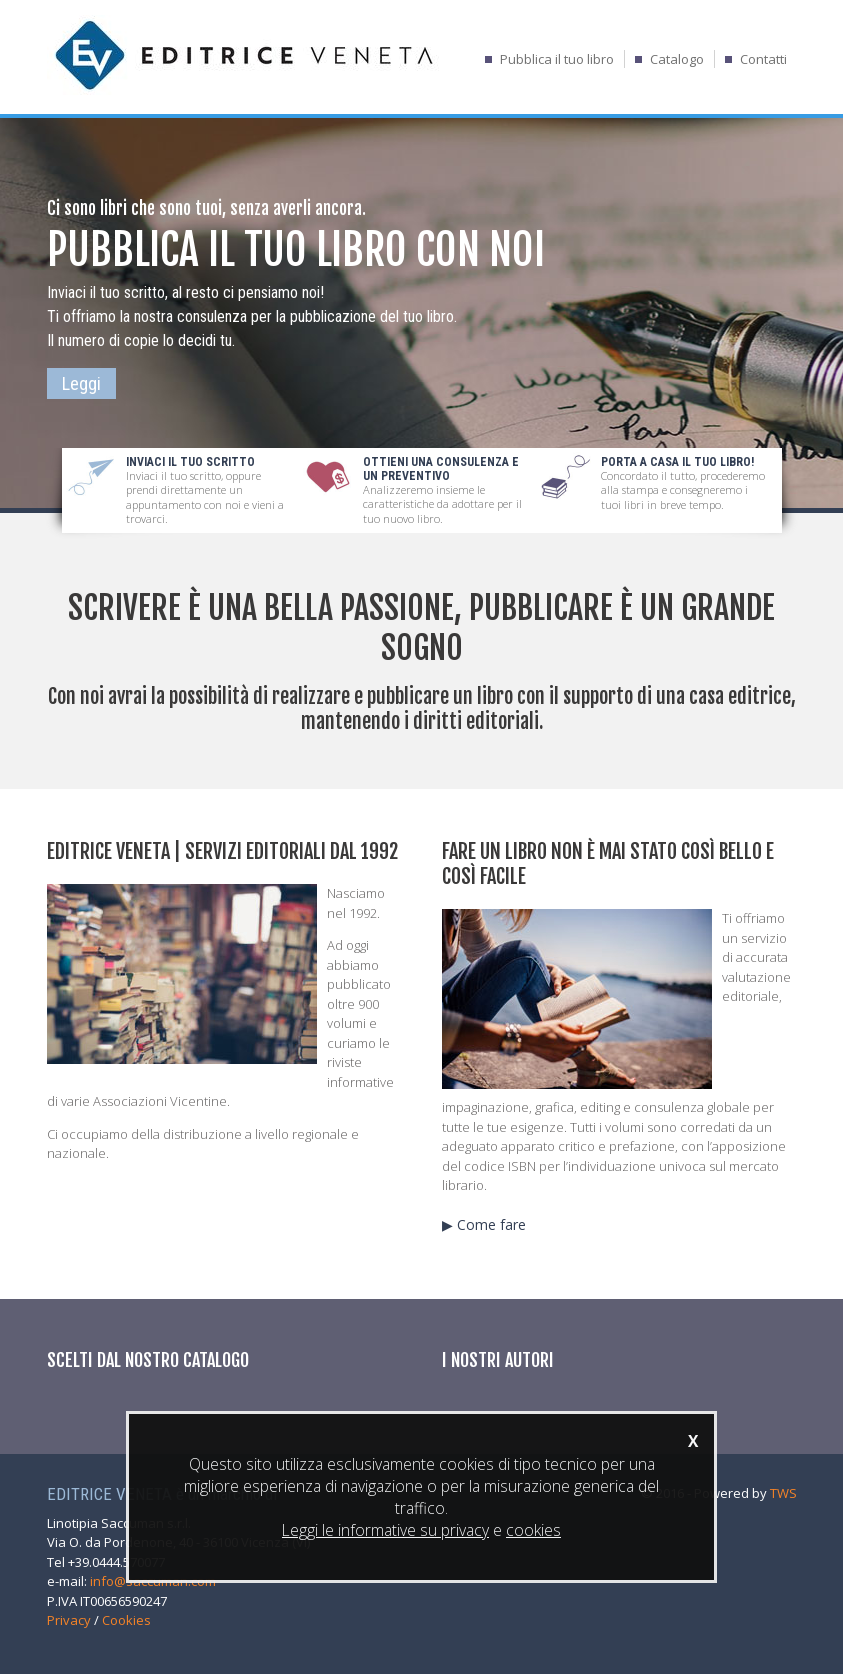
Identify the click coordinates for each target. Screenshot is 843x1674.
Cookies (126, 1620)
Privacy (69, 1620)
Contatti (763, 59)
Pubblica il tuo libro (557, 59)
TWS (783, 1493)
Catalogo (677, 59)
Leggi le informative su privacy (385, 1530)
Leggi (81, 383)
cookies (533, 1530)
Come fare (491, 1224)
